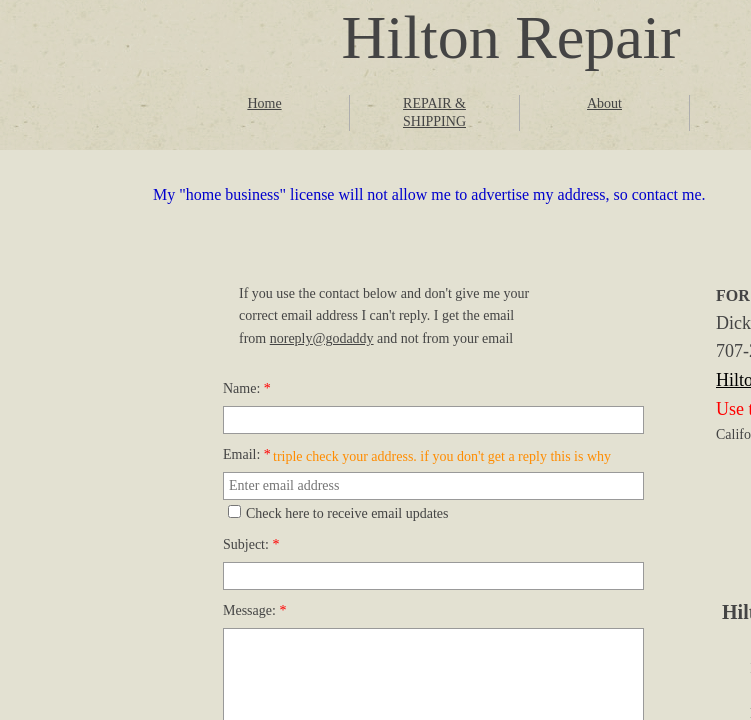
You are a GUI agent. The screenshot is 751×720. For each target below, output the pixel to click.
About (604, 103)
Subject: (251, 544)
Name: (247, 388)
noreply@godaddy (322, 338)
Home (264, 103)
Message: (254, 610)
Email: (247, 454)
